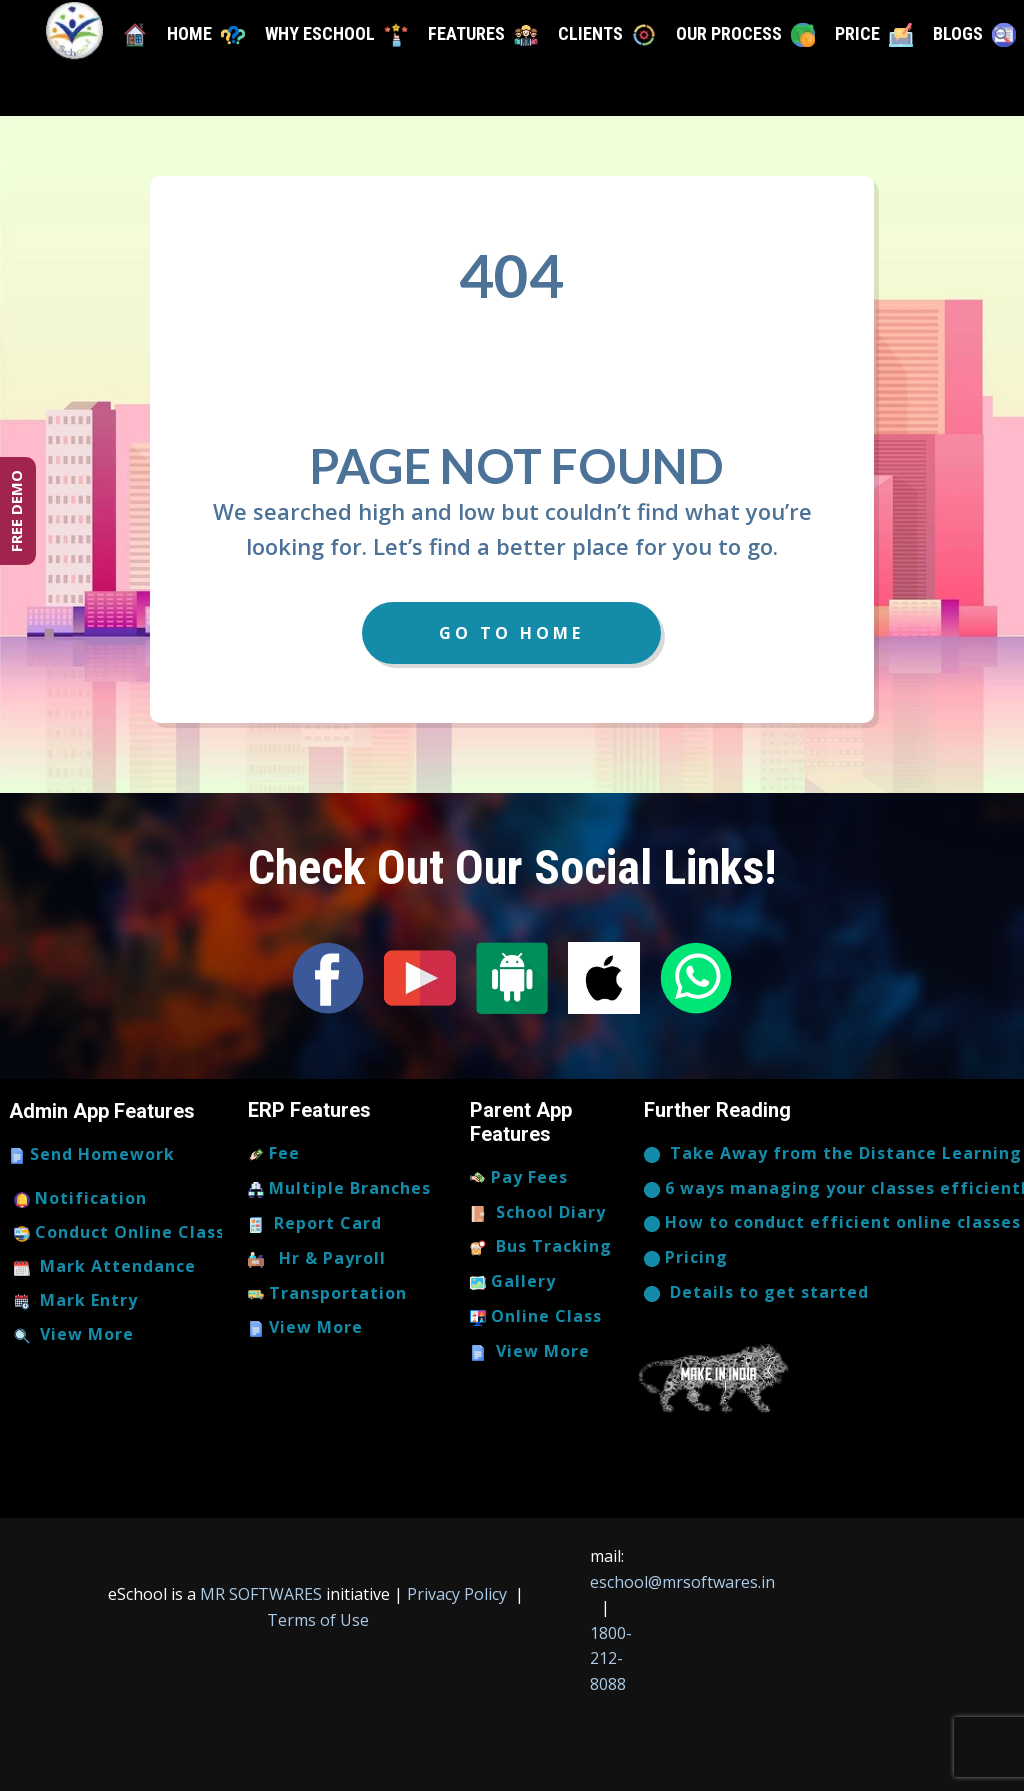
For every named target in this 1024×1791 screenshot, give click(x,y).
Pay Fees (519, 1178)
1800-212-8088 (611, 1658)
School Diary (538, 1213)
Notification (80, 1199)
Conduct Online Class (119, 1233)
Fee (274, 1154)
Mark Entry (76, 1301)
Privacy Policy (459, 1594)
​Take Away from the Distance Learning (833, 1154)
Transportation (327, 1294)
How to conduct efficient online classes (832, 1223)
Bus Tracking (541, 1247)
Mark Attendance (105, 1267)
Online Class (536, 1317)
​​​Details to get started (756, 1293)
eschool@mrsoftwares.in (682, 1582)
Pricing (686, 1258)
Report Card (315, 1224)
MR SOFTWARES (263, 1594)
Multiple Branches (339, 1189)
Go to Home (511, 633)
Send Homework (92, 1155)
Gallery (513, 1282)
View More (74, 1335)
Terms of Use (316, 1620)
